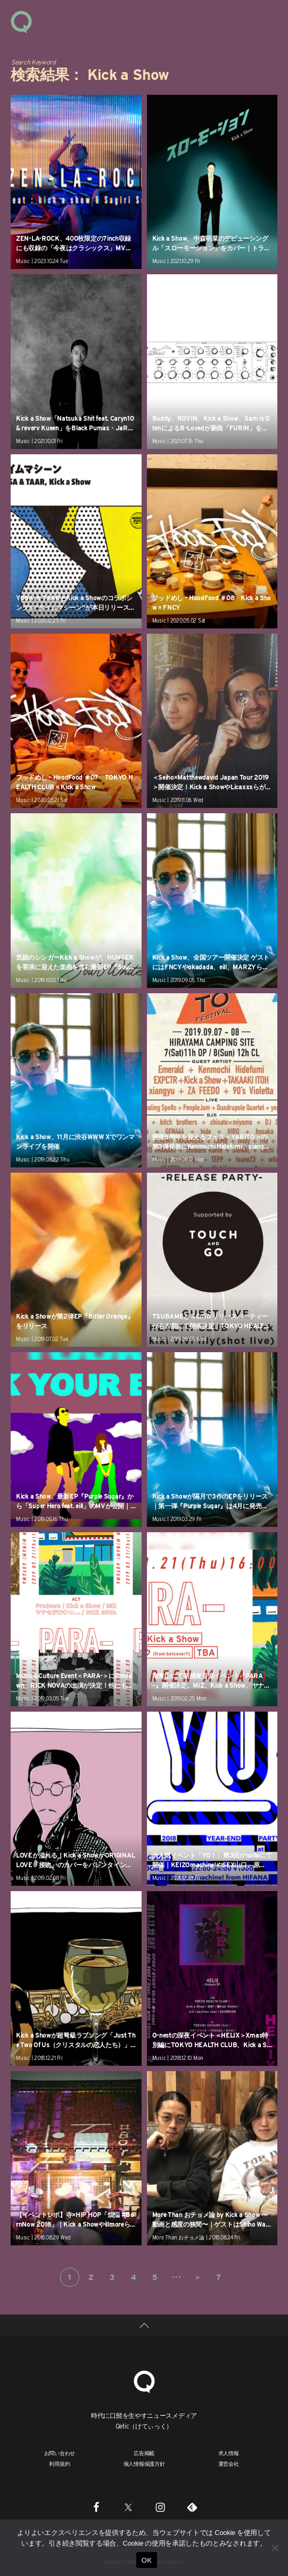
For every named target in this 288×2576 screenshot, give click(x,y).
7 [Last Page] (218, 2277)
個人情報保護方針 (144, 2463)
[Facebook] (96, 2506)
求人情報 (228, 2453)
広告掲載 (144, 2453)
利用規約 (59, 2463)
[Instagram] (160, 2506)
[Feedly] (192, 2506)
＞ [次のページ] (197, 2277)
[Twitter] (128, 2506)
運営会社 (228, 2463)
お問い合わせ (60, 2453)
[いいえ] (274, 2547)
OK (147, 2560)
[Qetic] (144, 2380)
